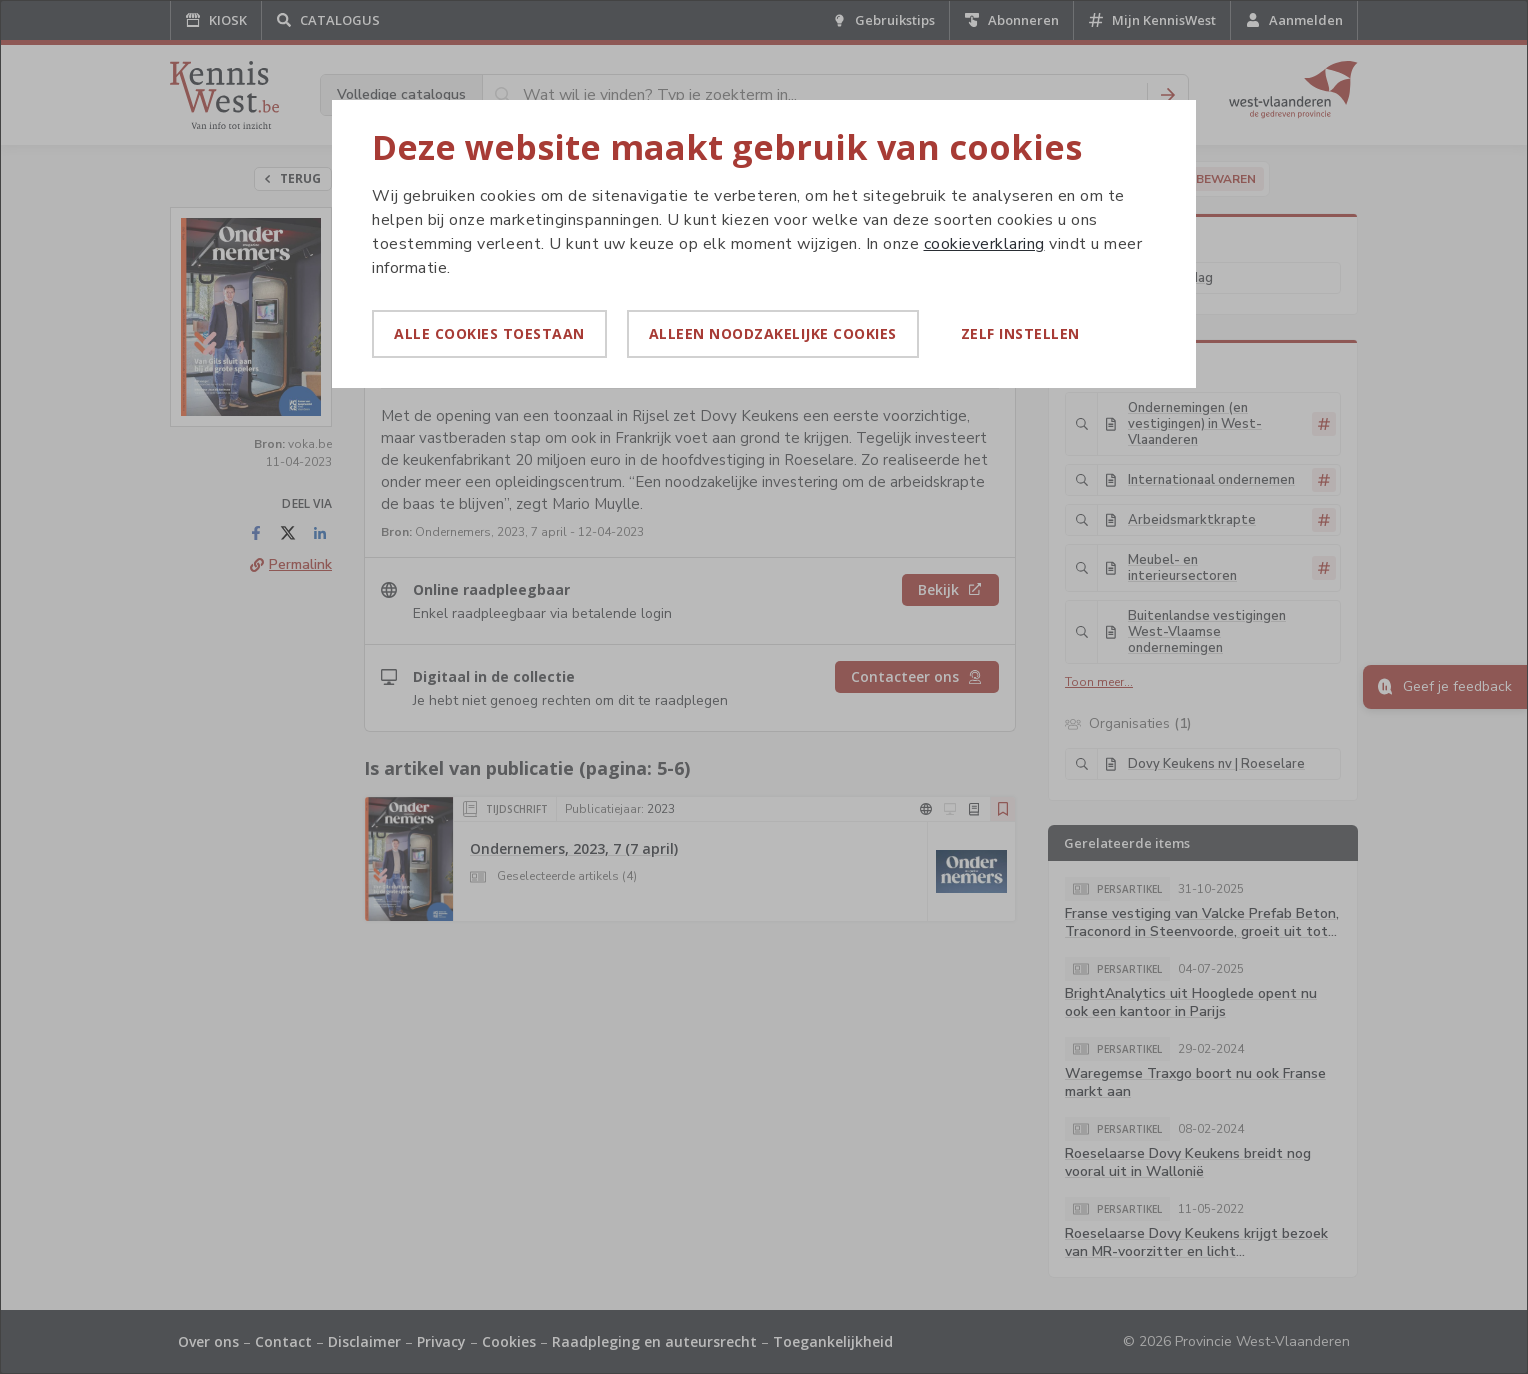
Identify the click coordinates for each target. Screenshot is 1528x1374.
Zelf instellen (1020, 333)
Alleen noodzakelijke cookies (773, 333)
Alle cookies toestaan (489, 333)
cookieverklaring (984, 244)
